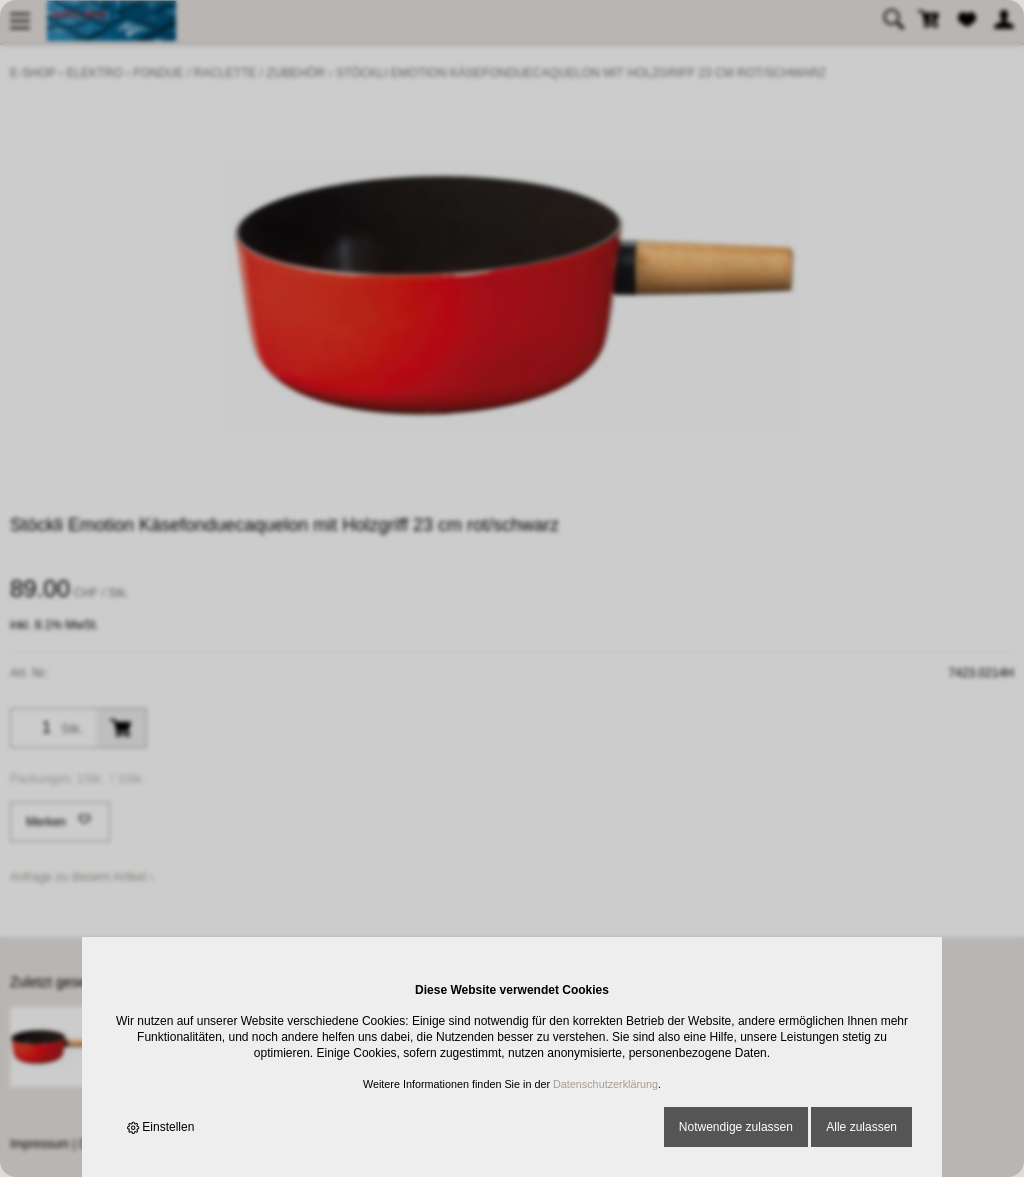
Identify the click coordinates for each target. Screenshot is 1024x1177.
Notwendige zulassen (736, 1127)
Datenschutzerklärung (605, 1084)
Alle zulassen (861, 1127)
